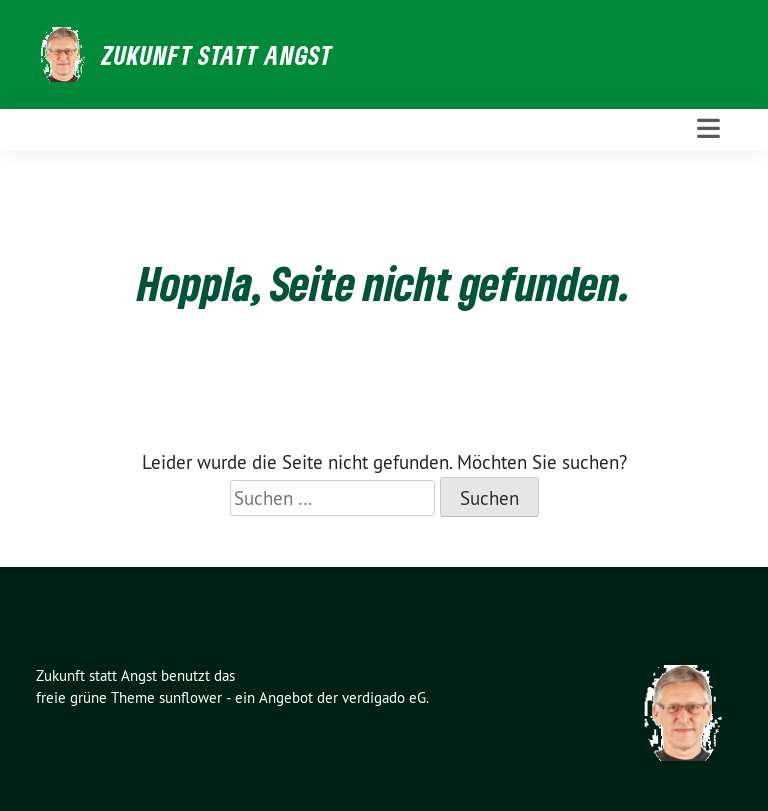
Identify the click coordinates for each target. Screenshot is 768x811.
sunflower (190, 697)
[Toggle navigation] (708, 129)
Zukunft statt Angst (217, 55)
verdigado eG (384, 697)
